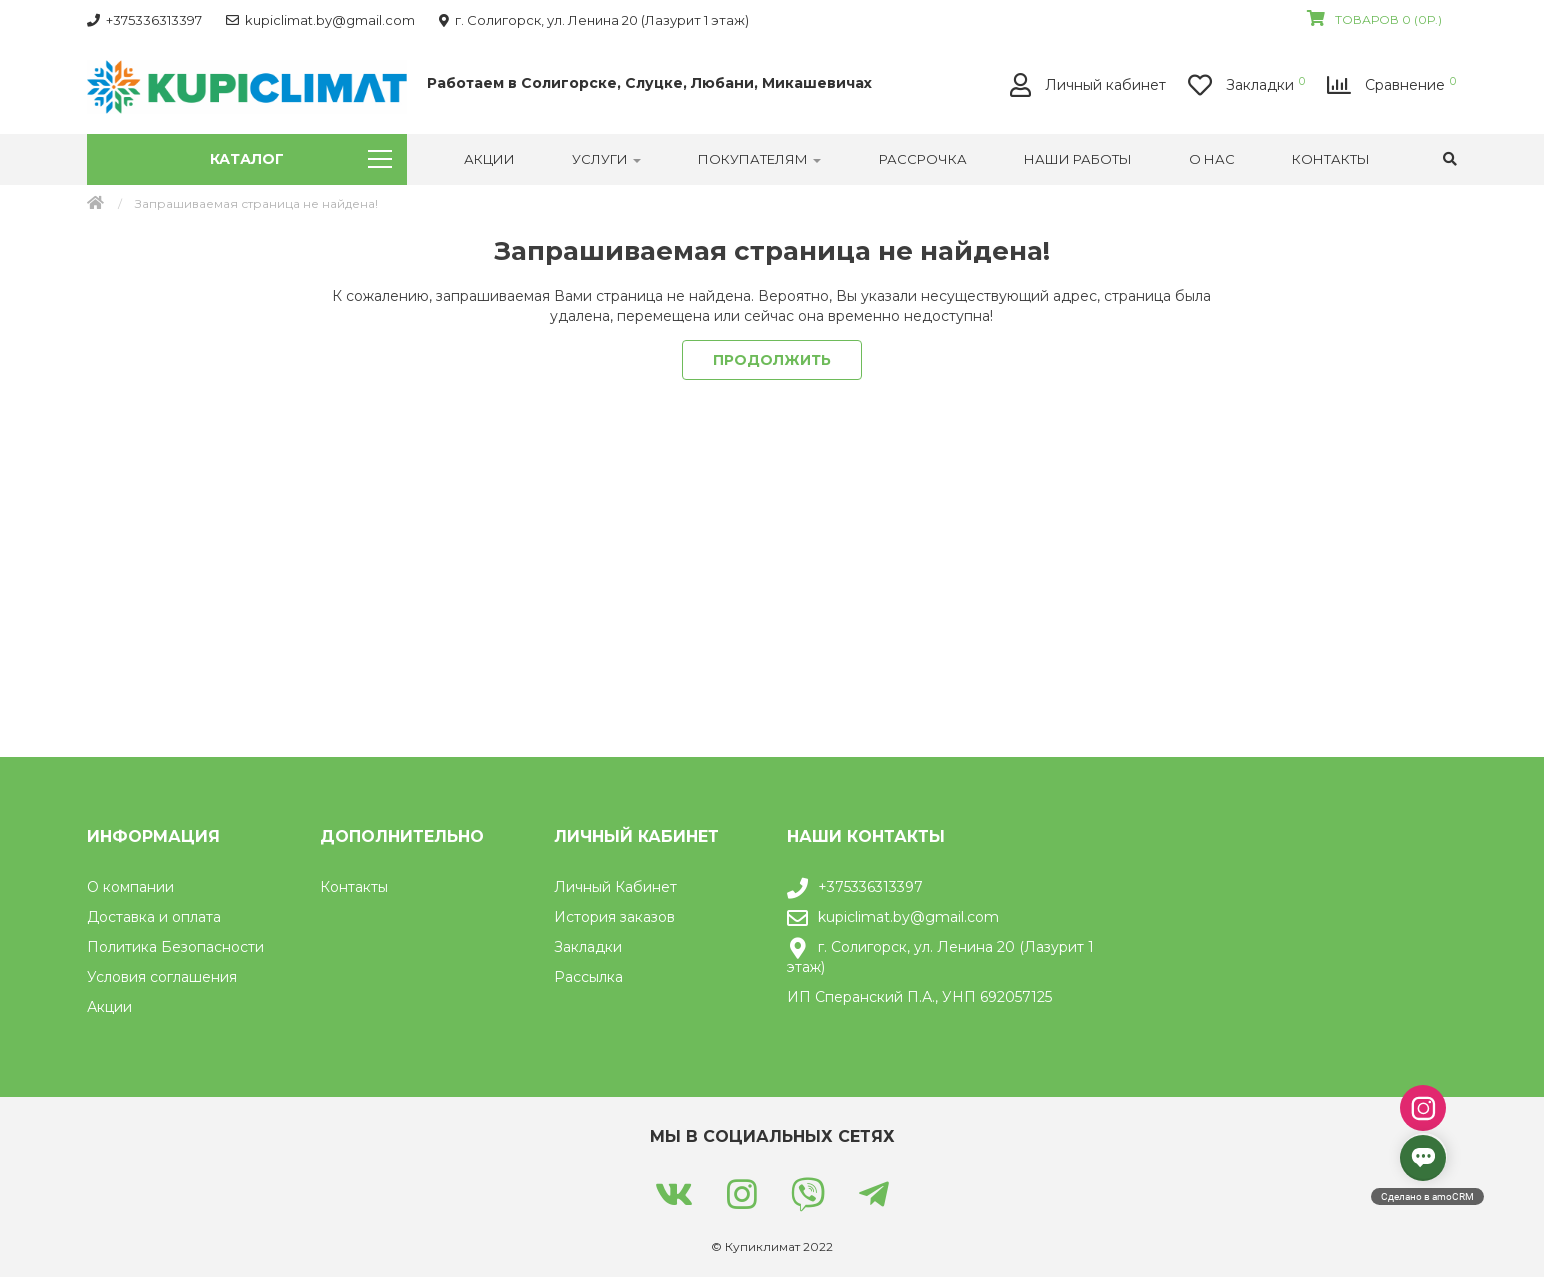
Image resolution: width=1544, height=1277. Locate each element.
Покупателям (759, 159)
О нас (1212, 159)
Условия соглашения (162, 977)
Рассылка (588, 977)
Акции (489, 159)
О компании (130, 887)
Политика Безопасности (175, 947)
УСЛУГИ (606, 159)
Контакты (1331, 159)
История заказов (614, 917)
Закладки (588, 947)
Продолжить (772, 360)
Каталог (301, 159)
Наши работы (1078, 159)
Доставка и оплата (154, 917)
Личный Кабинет (615, 887)
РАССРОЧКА (923, 159)
